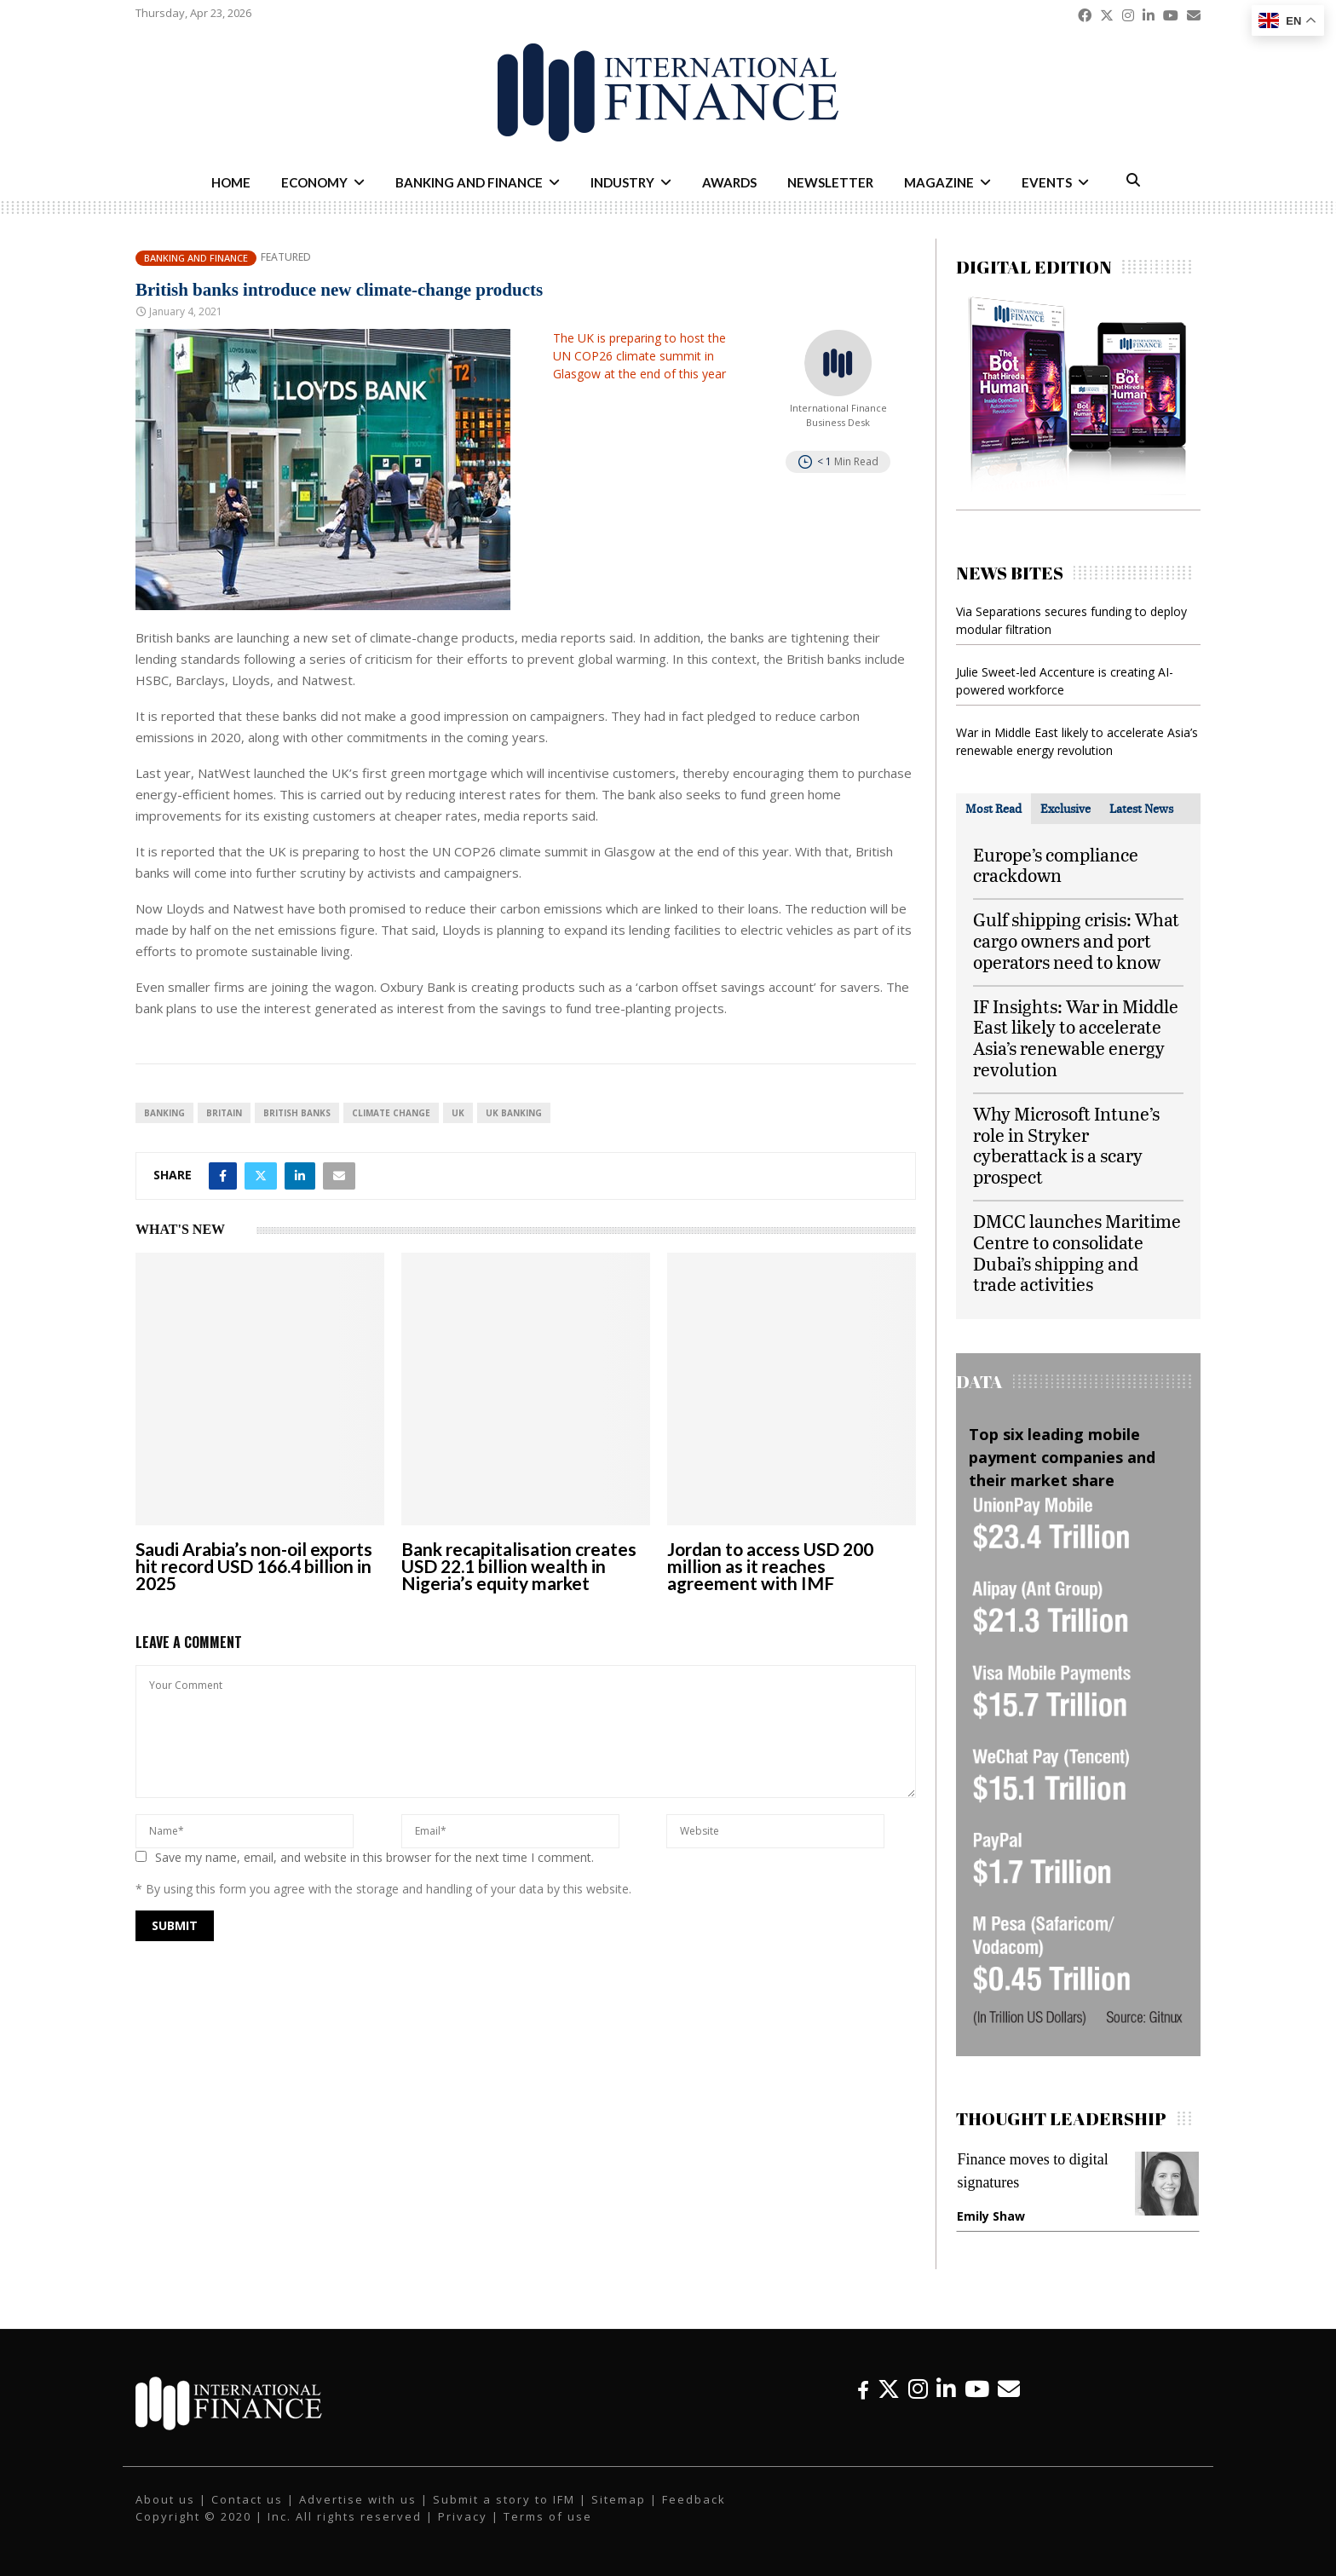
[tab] (993, 808)
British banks (297, 1113)
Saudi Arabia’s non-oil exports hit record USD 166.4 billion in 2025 (253, 1565)
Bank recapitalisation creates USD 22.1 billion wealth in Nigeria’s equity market (518, 1565)
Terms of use (548, 2516)
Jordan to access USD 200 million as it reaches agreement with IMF (770, 1565)
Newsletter (830, 182)
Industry (622, 182)
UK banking (514, 1113)
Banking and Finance (469, 182)
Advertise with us (358, 2499)
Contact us (247, 2499)
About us (165, 2499)
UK (458, 1113)
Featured (286, 257)
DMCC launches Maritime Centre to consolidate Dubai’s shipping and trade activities (1077, 1252)
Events (1047, 182)
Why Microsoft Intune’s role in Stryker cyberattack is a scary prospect (1066, 1145)
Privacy (462, 2516)
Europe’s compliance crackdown (1055, 865)
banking (164, 1113)
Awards (729, 182)
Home (230, 182)
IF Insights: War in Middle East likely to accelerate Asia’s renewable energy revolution (1075, 1037)
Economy (314, 182)
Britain (224, 1113)
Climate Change (391, 1113)
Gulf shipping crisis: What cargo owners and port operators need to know (1076, 940)
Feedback (694, 2499)
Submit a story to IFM (504, 2499)
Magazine (939, 182)
